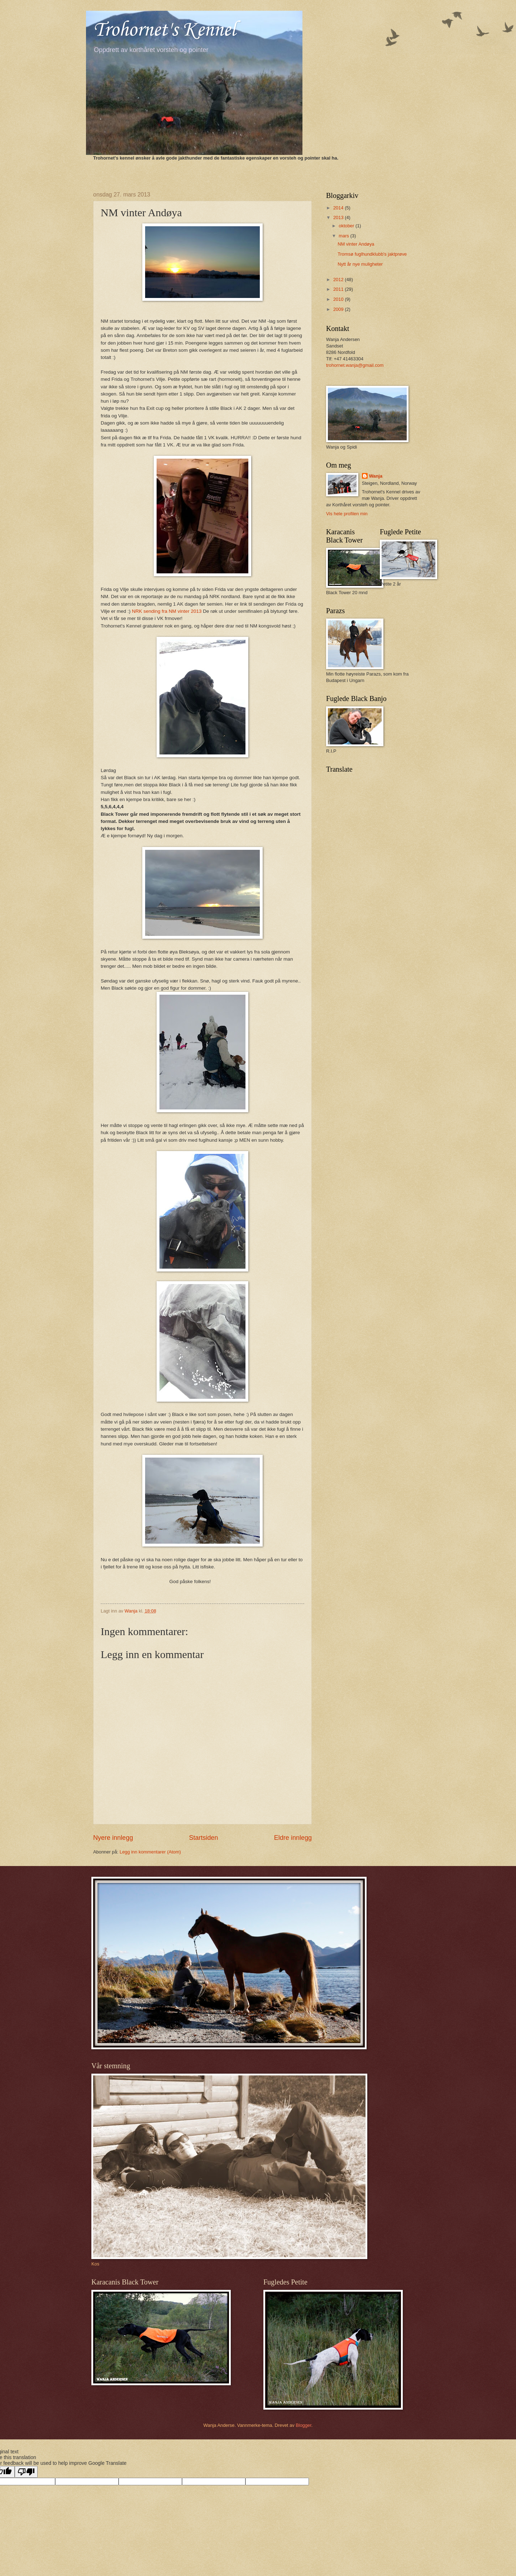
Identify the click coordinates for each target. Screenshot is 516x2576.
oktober (347, 225)
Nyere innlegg (113, 1837)
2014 (339, 207)
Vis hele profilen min (347, 513)
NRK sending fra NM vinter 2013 (167, 611)
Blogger (303, 2425)
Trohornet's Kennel (164, 30)
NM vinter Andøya (356, 244)
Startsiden (203, 1837)
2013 (339, 217)
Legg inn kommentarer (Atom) (150, 1852)
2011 (339, 289)
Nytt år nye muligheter (360, 264)
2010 (339, 299)
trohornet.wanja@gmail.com (355, 365)
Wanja (375, 476)
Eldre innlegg (293, 1837)
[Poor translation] (26, 2472)
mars (344, 235)
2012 (339, 279)
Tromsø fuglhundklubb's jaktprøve (372, 254)
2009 (339, 309)
